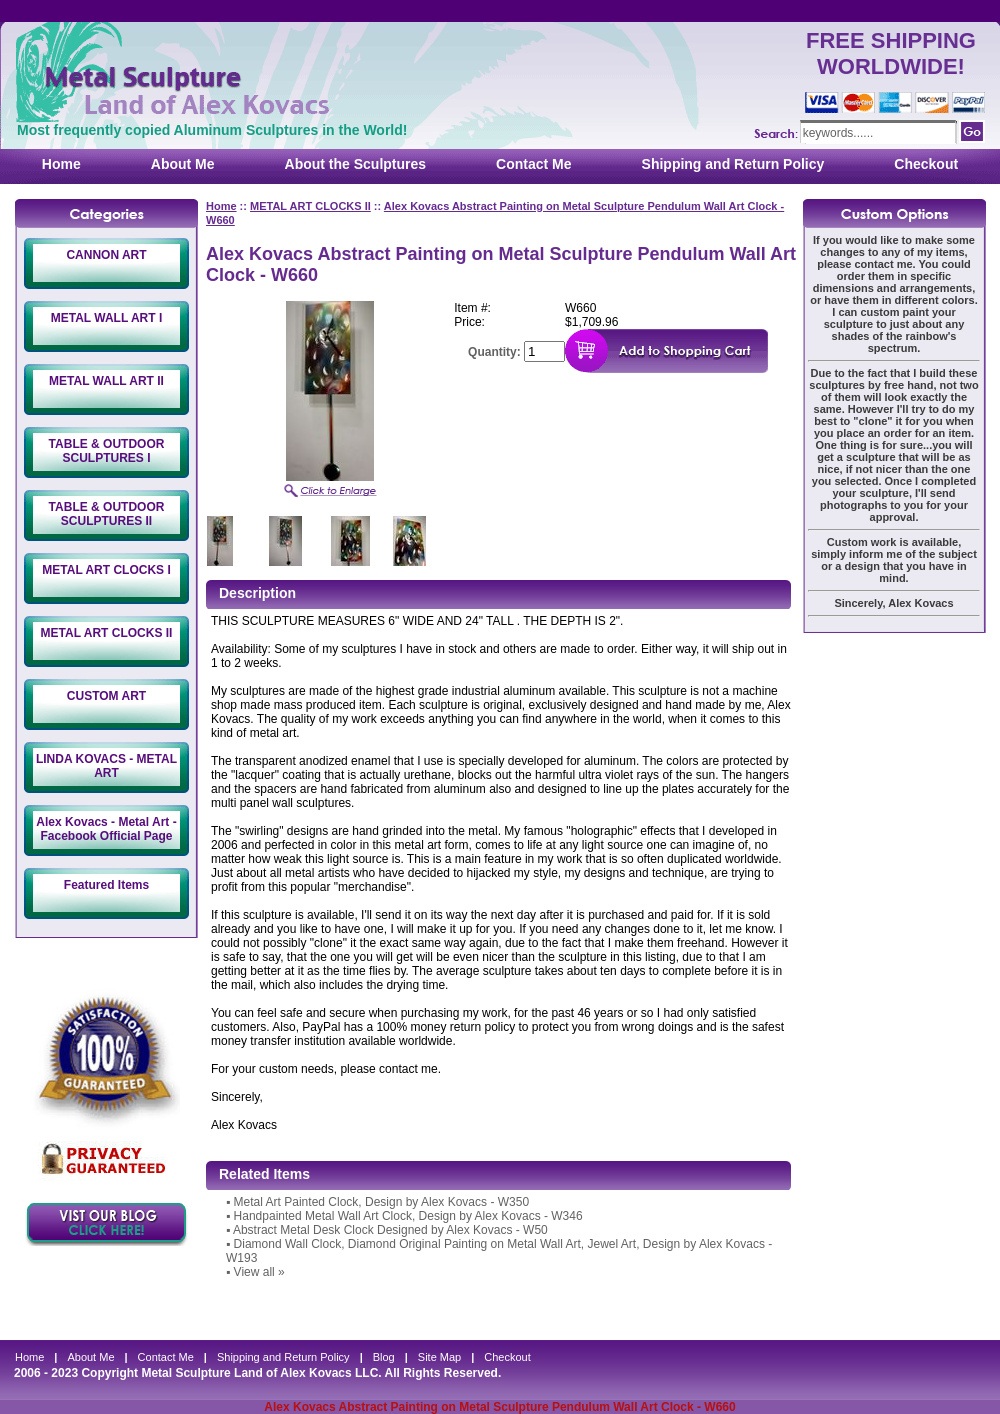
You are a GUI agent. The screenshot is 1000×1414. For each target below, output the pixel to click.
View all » (259, 1272)
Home (61, 164)
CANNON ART (106, 255)
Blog (384, 1357)
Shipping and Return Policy (733, 164)
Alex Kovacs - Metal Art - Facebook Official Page (106, 829)
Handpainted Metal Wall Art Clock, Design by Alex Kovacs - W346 (408, 1216)
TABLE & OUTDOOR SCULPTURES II (107, 514)
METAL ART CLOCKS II (107, 633)
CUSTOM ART (106, 696)
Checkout (926, 164)
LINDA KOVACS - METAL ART (106, 766)
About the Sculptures (356, 164)
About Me (183, 164)
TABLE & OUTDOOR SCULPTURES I (107, 451)
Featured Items (106, 885)
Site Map (439, 1357)
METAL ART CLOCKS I (106, 570)
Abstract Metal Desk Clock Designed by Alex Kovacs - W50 (390, 1230)
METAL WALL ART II (106, 381)
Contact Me (533, 164)
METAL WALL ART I (107, 318)
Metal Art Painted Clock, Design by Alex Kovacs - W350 (381, 1202)
